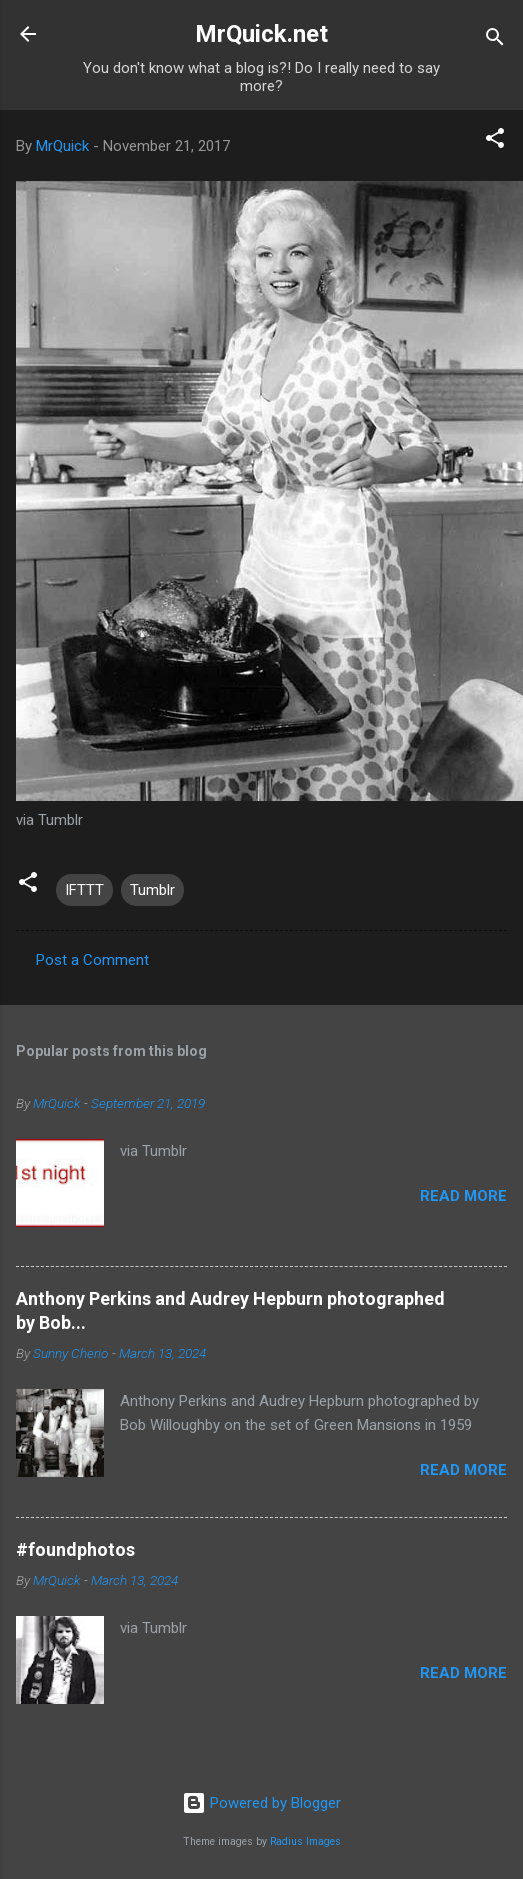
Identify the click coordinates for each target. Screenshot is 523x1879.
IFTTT (84, 890)
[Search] (495, 40)
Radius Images (305, 1841)
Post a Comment (92, 960)
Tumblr (152, 890)
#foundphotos (75, 1549)
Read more (463, 1196)
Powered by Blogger (261, 1803)
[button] (495, 141)
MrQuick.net (261, 34)
